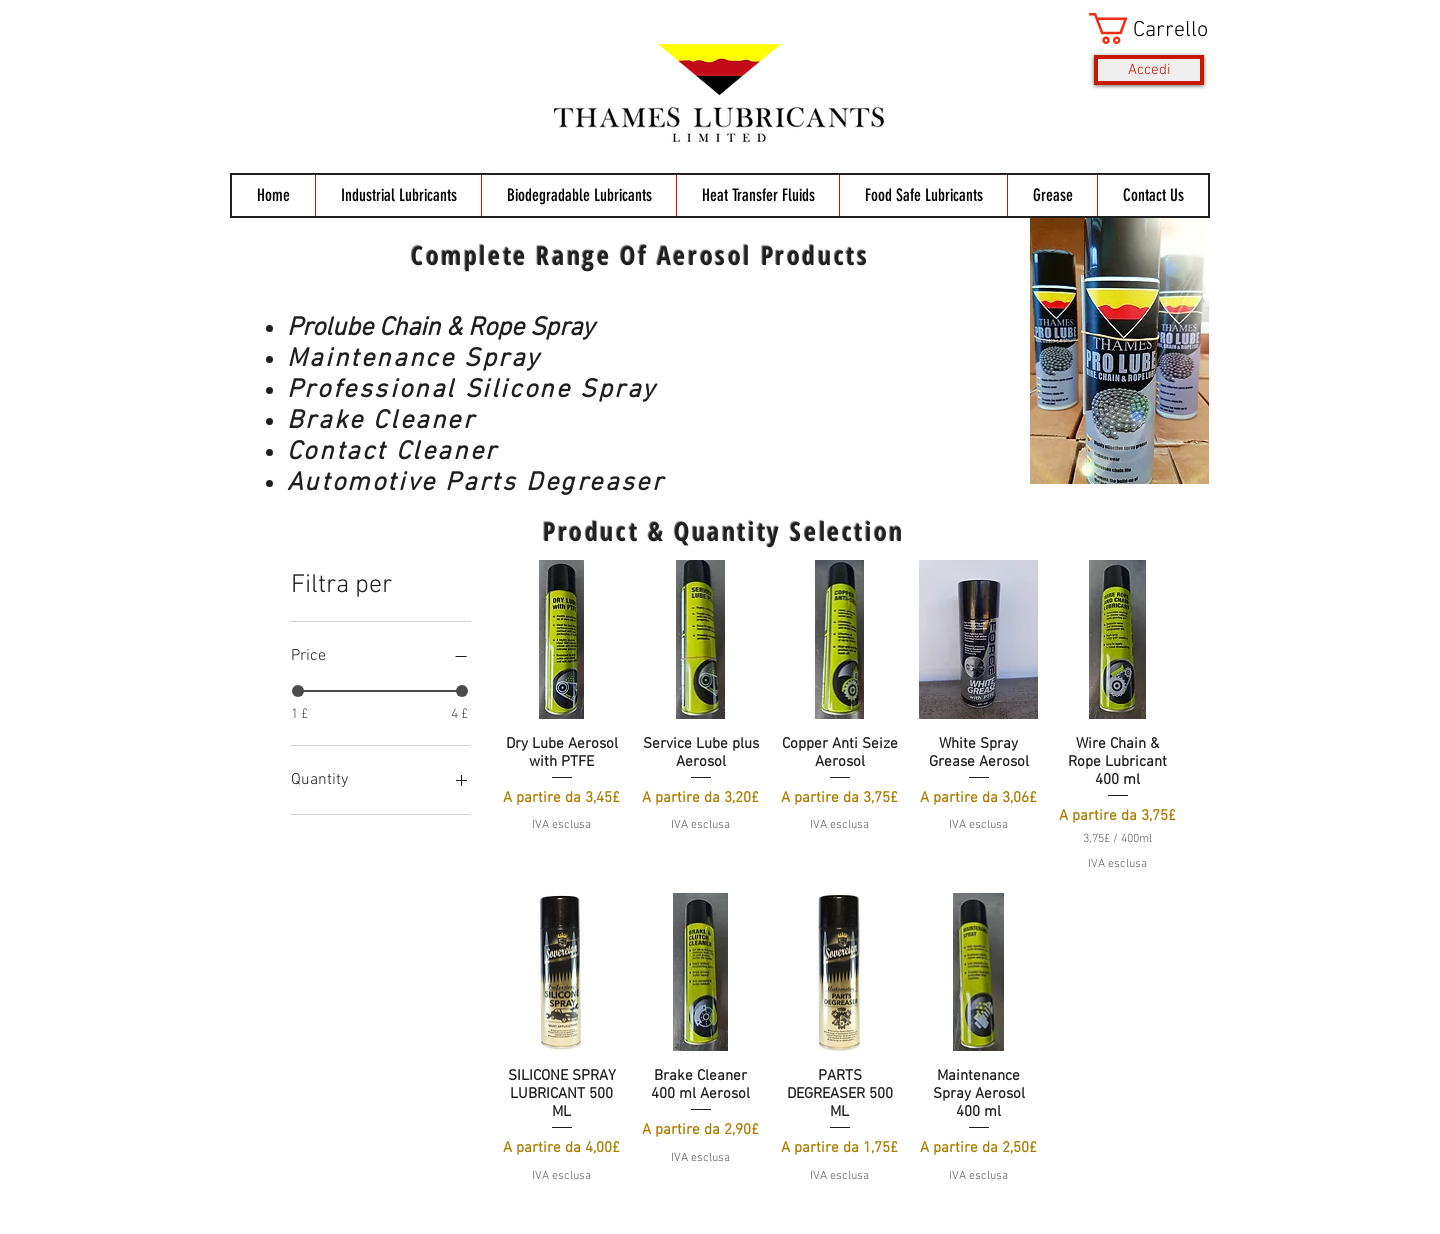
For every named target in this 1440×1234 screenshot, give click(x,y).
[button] (1146, 28)
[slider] (298, 691)
